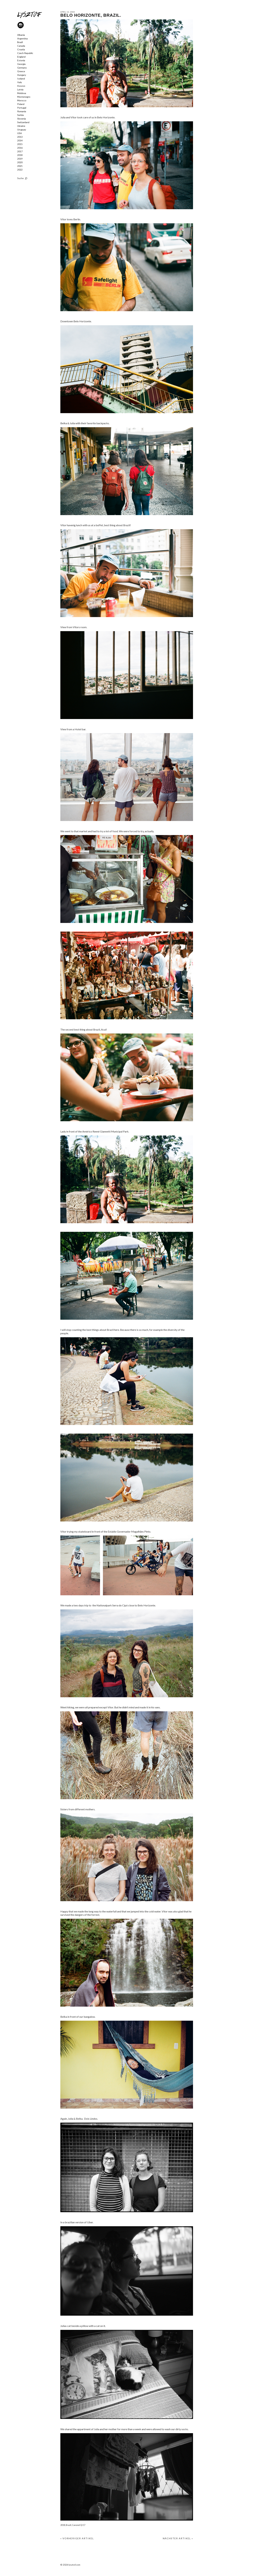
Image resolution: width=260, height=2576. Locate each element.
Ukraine (21, 126)
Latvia (20, 89)
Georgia (21, 64)
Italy (19, 82)
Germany (22, 68)
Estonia (21, 60)
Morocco (21, 100)
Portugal (21, 108)
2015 (20, 144)
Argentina (22, 38)
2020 (20, 162)
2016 (20, 148)
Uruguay (21, 129)
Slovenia (21, 119)
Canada (21, 46)
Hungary (21, 75)
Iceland (21, 78)
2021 (20, 166)
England (21, 57)
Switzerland (23, 122)
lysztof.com (74, 2564)
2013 (20, 137)
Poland (20, 104)
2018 (20, 155)
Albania (21, 35)
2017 (20, 151)
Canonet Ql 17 (78, 2525)
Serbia (20, 115)
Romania (21, 111)
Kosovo (21, 86)
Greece (21, 71)
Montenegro (23, 97)
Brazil (20, 42)
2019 (20, 159)
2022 (20, 170)
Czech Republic (25, 53)
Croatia (21, 49)
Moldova (21, 93)
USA (19, 133)
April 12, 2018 (67, 12)
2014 (20, 140)
